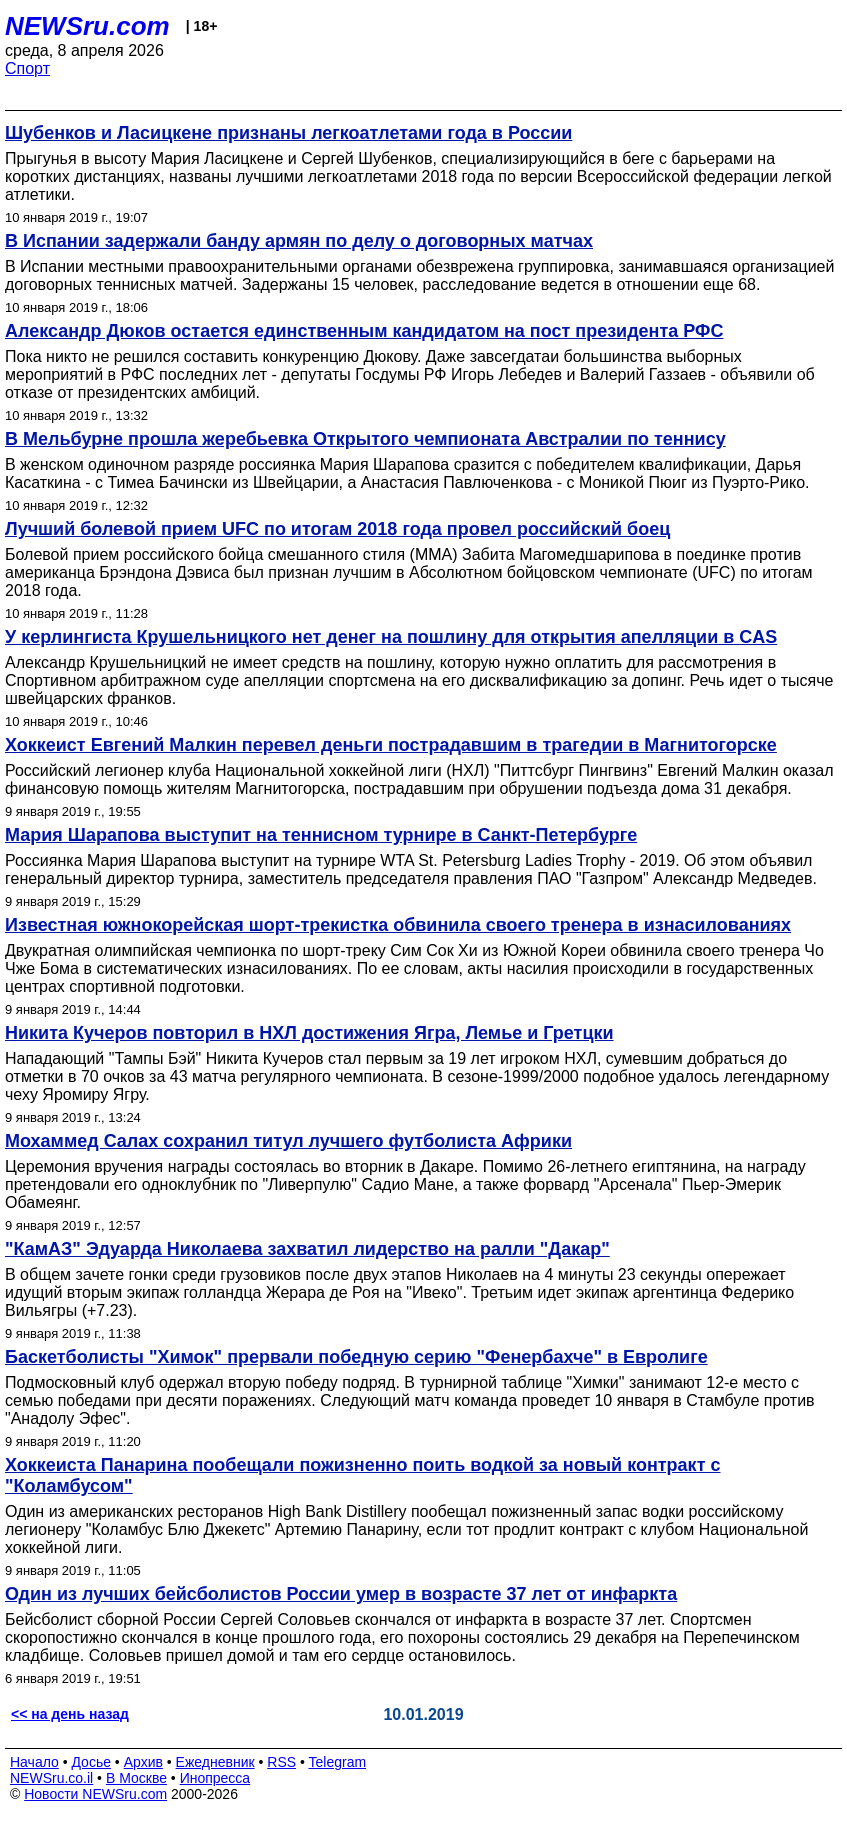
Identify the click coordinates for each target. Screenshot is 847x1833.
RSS (281, 1762)
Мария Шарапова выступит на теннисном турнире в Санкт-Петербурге (321, 835)
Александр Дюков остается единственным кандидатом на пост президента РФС (364, 331)
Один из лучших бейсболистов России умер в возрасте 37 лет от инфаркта (341, 1594)
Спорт (27, 68)
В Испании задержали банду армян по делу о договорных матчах (299, 241)
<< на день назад (70, 1714)
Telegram (338, 1762)
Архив (143, 1762)
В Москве (136, 1778)
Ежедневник (215, 1762)
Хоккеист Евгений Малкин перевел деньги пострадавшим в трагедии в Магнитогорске (391, 745)
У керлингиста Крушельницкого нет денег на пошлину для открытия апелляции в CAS (391, 637)
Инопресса (215, 1778)
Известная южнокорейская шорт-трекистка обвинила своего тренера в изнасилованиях (398, 925)
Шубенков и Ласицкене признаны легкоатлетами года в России (288, 133)
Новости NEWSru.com (95, 1794)
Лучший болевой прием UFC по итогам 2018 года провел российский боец (337, 529)
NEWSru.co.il (51, 1778)
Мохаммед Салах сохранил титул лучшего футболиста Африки (288, 1141)
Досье (91, 1762)
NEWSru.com (87, 26)
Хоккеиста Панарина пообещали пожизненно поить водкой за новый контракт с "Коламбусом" (362, 1475)
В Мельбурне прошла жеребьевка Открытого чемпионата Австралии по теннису (365, 439)
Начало (34, 1762)
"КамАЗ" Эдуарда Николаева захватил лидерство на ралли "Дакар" (307, 1249)
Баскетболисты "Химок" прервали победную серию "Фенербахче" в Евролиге (356, 1357)
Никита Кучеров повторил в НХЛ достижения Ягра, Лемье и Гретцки (309, 1033)
